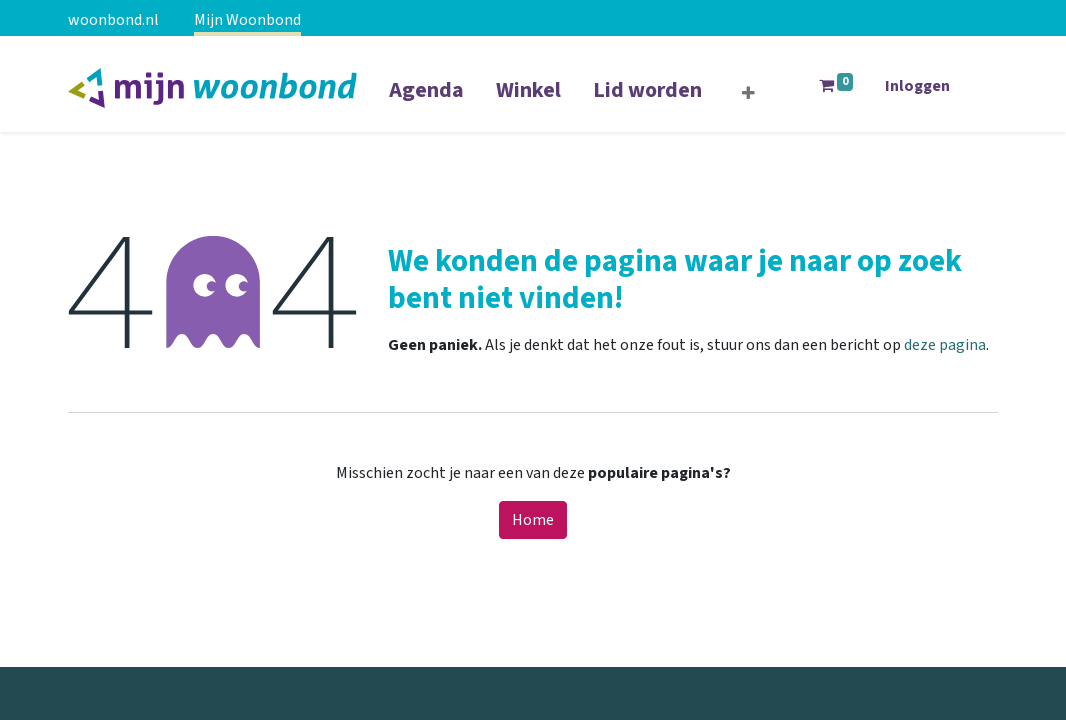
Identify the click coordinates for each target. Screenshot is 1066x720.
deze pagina (945, 345)
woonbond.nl (113, 20)
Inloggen (917, 86)
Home (533, 520)
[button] (748, 94)
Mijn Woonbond (247, 20)
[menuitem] (426, 103)
